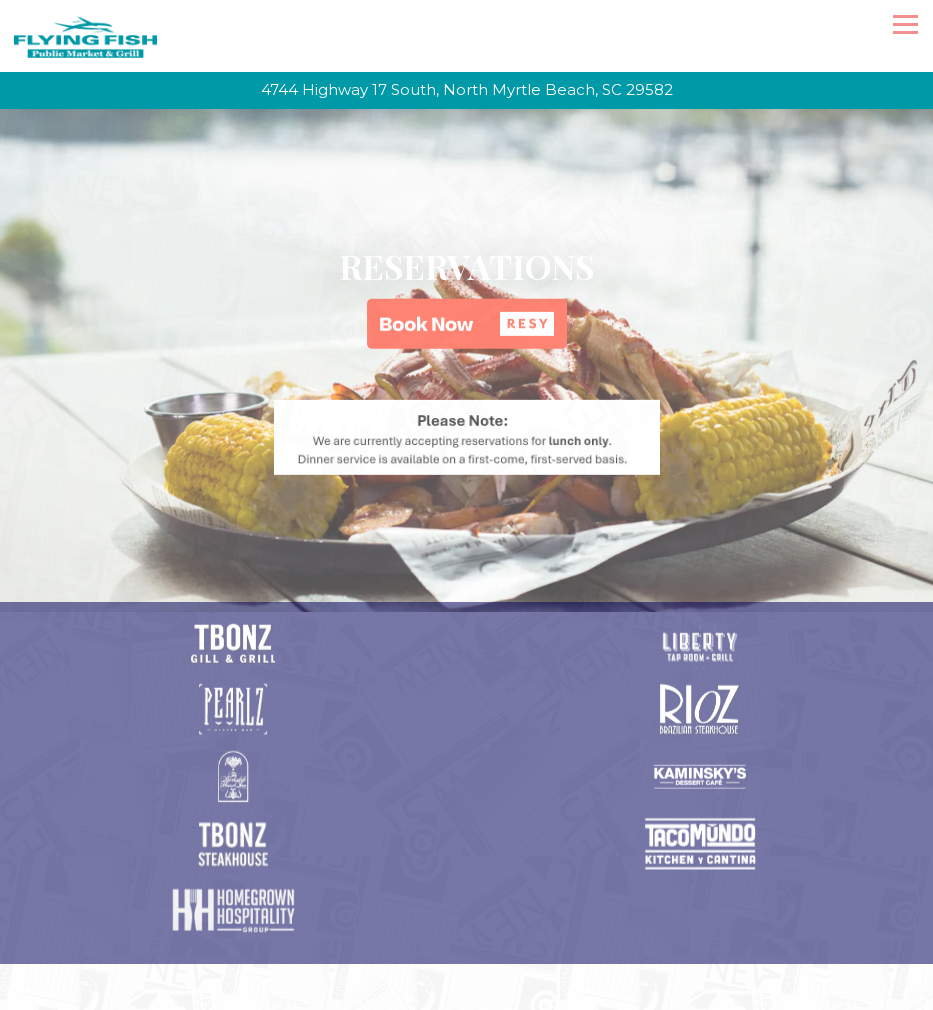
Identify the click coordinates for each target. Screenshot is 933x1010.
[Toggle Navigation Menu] (905, 24)
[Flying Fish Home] (85, 36)
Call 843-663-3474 (467, 920)
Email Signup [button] (467, 956)
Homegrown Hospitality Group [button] (467, 992)
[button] (467, 316)
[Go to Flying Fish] (466, 90)
